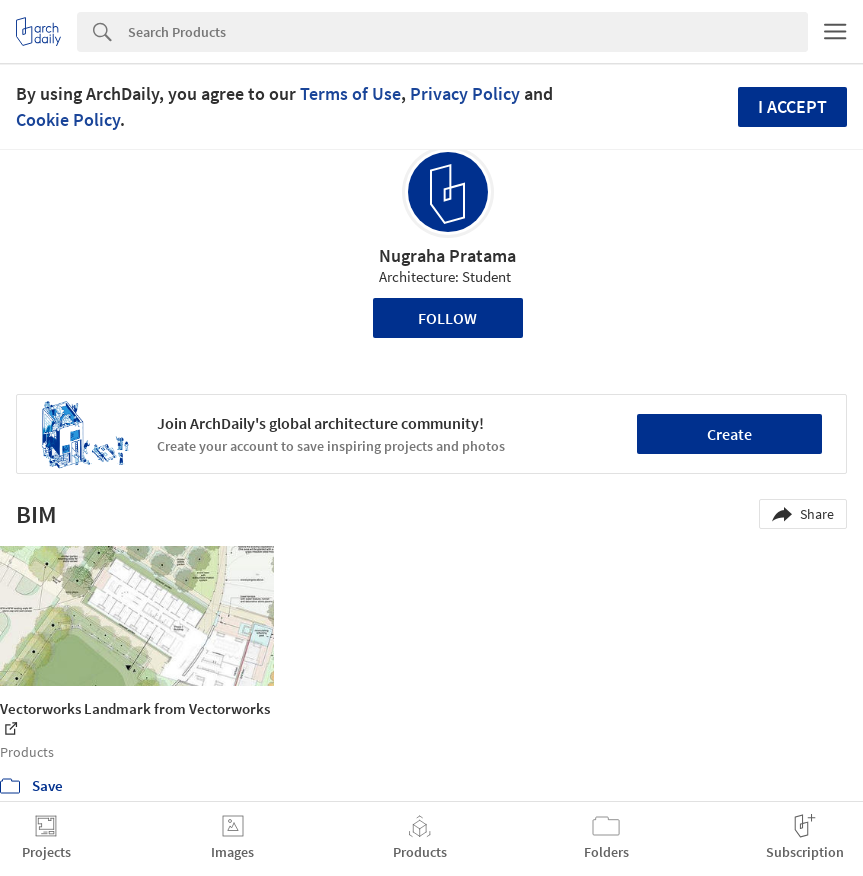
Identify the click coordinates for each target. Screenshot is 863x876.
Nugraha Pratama (447, 255)
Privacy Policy (465, 93)
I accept (792, 106)
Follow (447, 318)
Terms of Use (350, 93)
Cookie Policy (68, 119)
